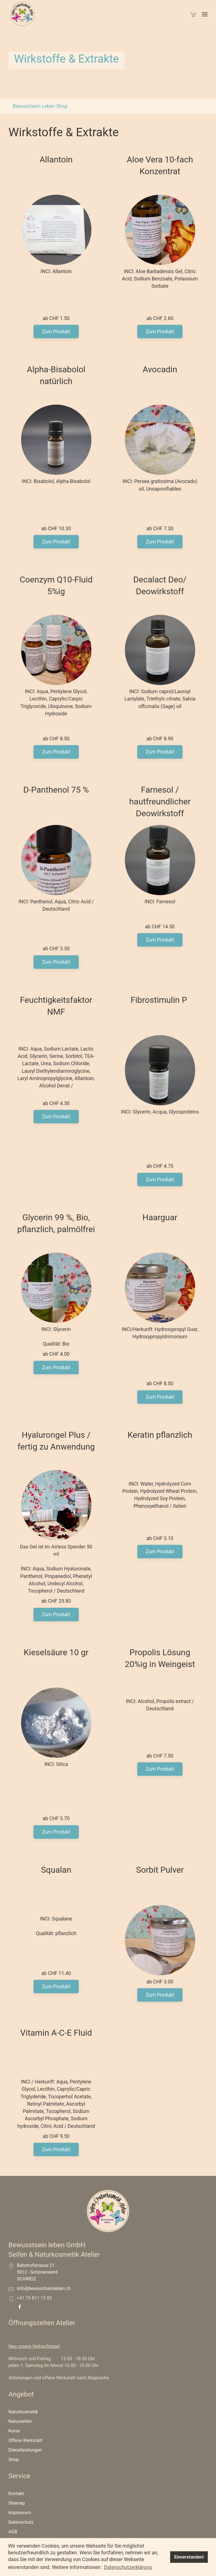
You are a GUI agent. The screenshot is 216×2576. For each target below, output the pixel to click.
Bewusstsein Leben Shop (40, 106)
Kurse (14, 2460)
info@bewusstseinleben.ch (44, 2318)
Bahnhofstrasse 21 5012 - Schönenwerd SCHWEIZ (37, 2301)
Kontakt (16, 2523)
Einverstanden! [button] (189, 2557)
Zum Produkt (56, 339)
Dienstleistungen (25, 2479)
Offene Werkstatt (25, 2470)
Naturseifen (20, 2450)
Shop (13, 2489)
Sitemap (16, 2532)
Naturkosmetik (23, 2441)
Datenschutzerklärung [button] (128, 2567)
